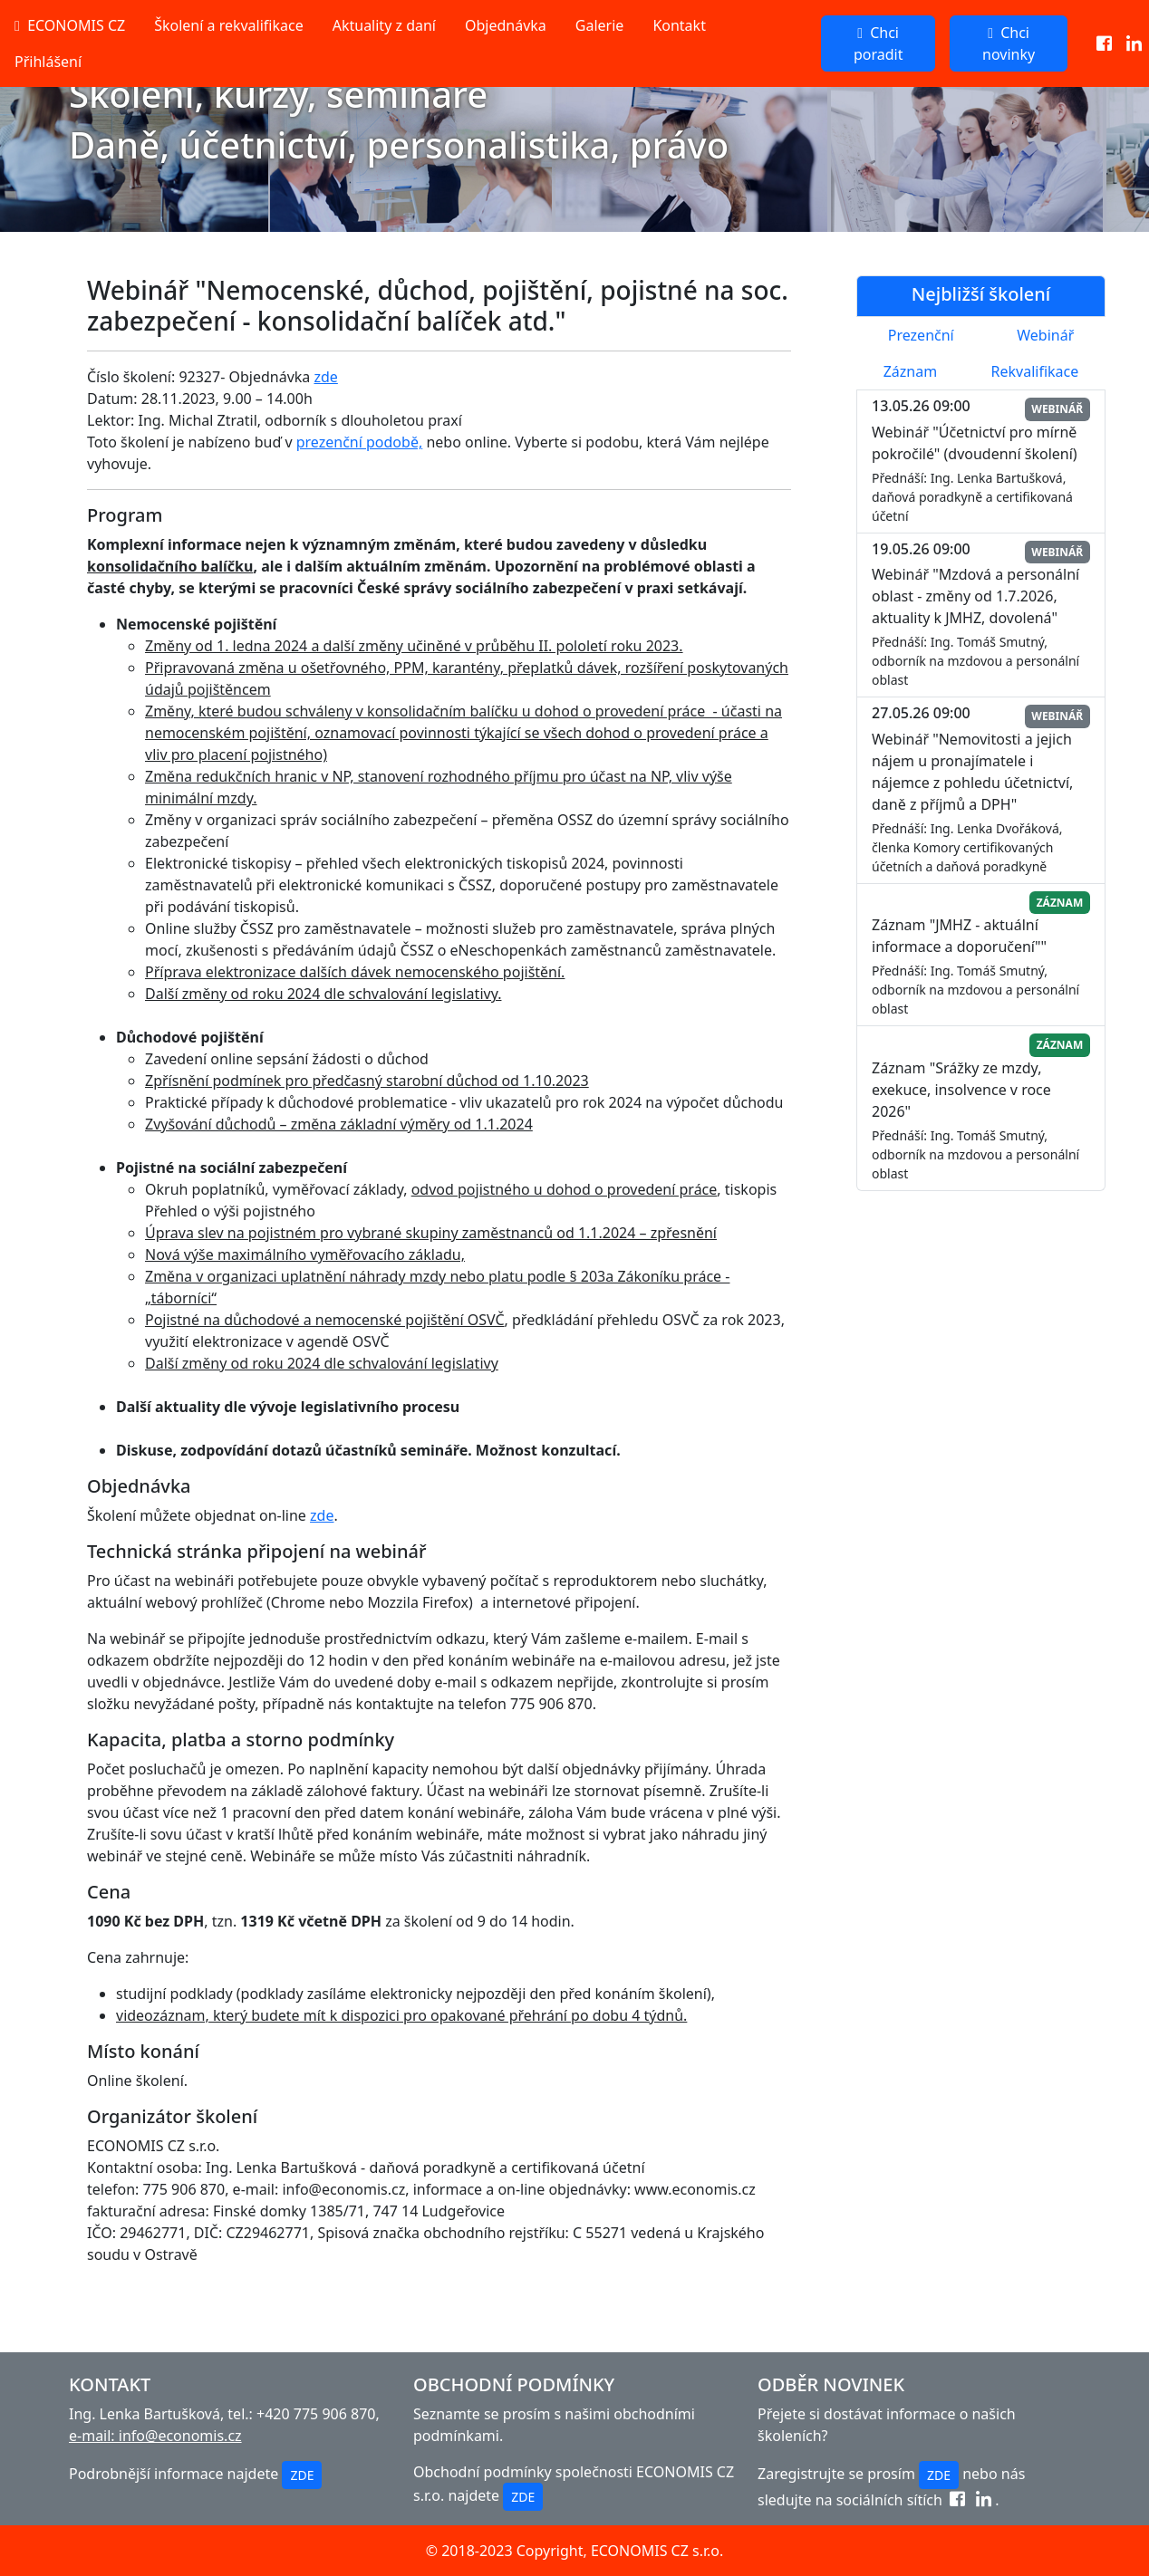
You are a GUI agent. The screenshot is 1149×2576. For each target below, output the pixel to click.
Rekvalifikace (1035, 371)
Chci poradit (878, 43)
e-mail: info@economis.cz (155, 2436)
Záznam (910, 371)
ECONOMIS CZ (69, 25)
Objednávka (505, 25)
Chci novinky (1008, 43)
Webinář (1045, 335)
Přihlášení (48, 62)
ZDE (302, 2475)
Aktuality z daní (384, 25)
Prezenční (921, 335)
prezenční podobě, (359, 442)
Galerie (599, 25)
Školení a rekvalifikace (229, 25)
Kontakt (679, 25)
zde (325, 377)
